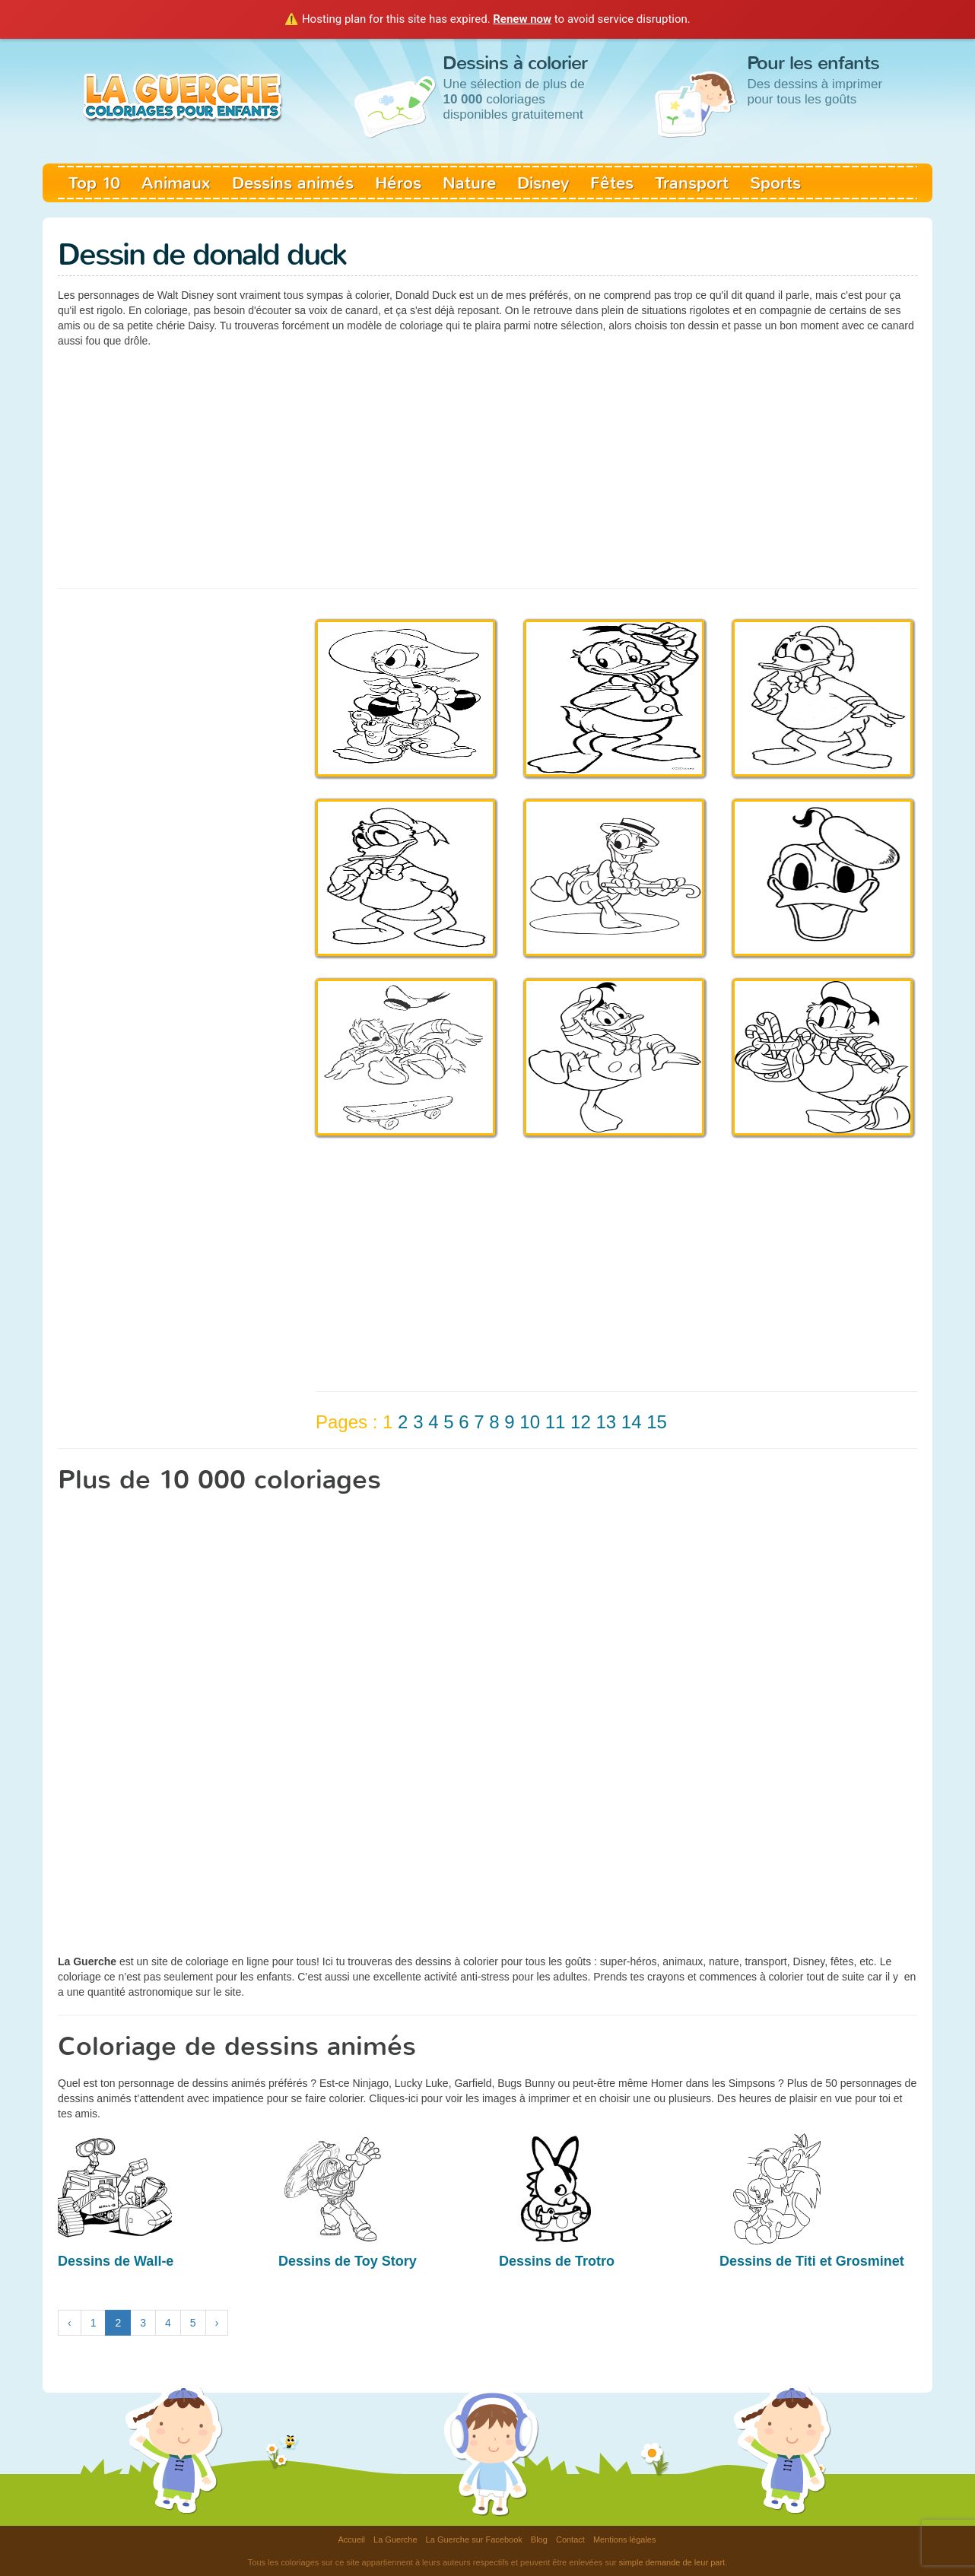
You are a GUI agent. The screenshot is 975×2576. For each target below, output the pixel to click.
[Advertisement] (487, 466)
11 (555, 1422)
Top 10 (94, 183)
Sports (775, 183)
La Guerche (395, 2539)
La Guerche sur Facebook (474, 2539)
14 (631, 1422)
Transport (692, 183)
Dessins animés (293, 183)
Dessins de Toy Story (347, 2261)
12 (580, 1422)
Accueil (351, 2539)
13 (605, 1422)
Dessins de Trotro (557, 2261)
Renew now (522, 19)
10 (529, 1422)
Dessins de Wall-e (115, 2261)
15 (656, 1422)
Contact (570, 2539)
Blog (539, 2539)
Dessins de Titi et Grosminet (811, 2261)
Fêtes (612, 183)
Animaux (176, 183)
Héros (398, 183)
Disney (543, 183)
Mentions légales (624, 2539)
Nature (469, 183)
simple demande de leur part (672, 2562)
